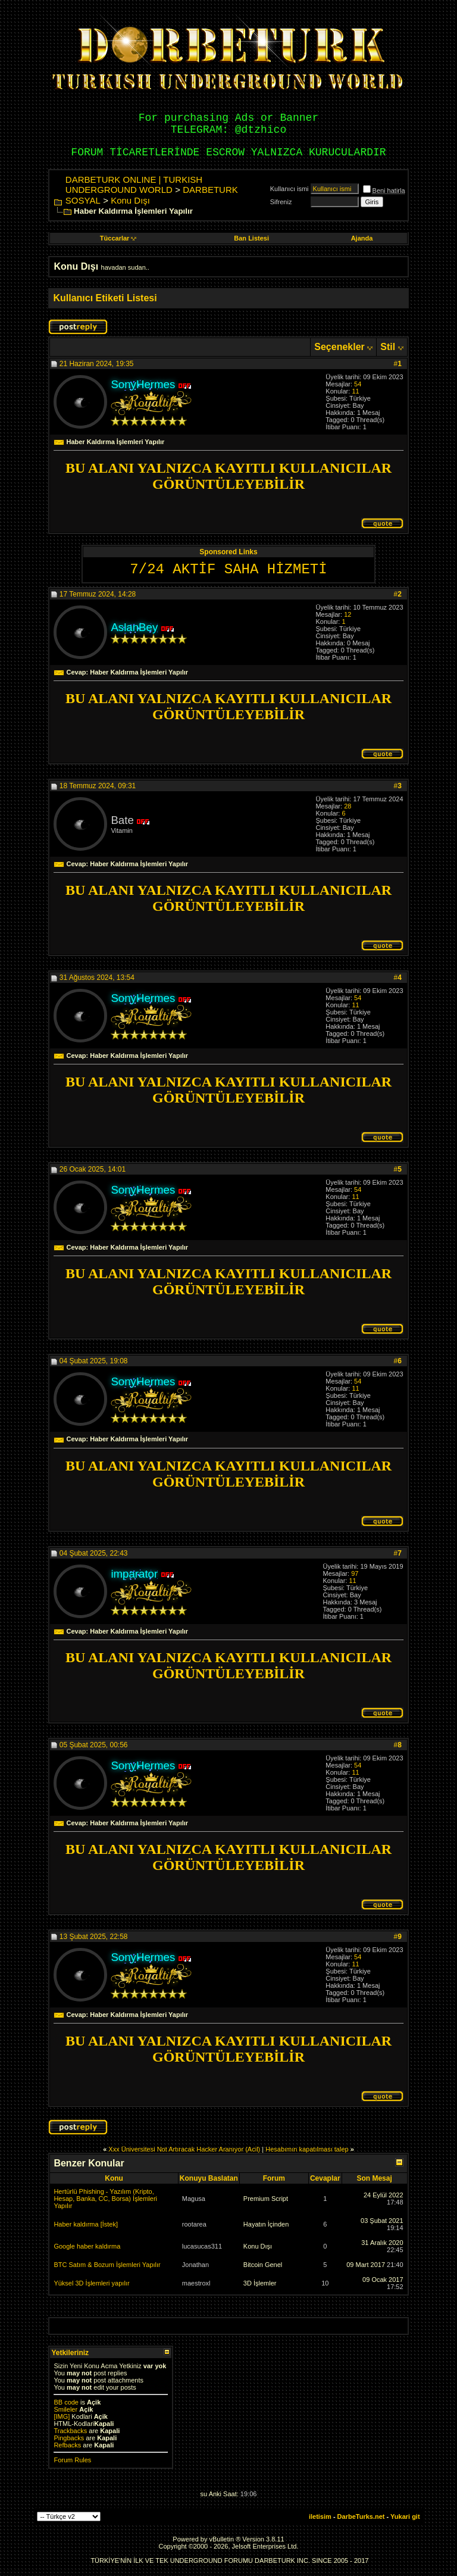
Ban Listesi (251, 238)
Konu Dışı (130, 200)
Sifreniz (281, 201)
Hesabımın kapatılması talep (306, 2149)
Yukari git (405, 2516)
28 (347, 806)
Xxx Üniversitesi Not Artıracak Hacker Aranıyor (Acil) (184, 2149)
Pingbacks (69, 2437)
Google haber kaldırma (87, 2246)
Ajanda (362, 238)
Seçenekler (339, 347)
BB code (66, 2402)
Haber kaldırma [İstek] (86, 2224)
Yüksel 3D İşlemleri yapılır (91, 2283)
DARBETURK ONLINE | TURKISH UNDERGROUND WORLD (133, 184)
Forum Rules (72, 2459)
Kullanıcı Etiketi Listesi (104, 298)
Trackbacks (70, 2430)
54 (357, 384)
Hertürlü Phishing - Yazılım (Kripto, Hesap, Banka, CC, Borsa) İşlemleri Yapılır (105, 2198)
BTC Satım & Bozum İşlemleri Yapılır (107, 2264)
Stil (387, 347)
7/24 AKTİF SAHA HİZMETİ (228, 569)
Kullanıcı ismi (289, 188)
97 (354, 1573)
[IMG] (62, 2416)
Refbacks (67, 2445)
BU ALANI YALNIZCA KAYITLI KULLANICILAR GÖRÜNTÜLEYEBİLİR (228, 476)
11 (355, 391)
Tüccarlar (118, 238)
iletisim (320, 2516)
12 (347, 614)
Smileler (65, 2409)
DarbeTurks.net (361, 2516)
